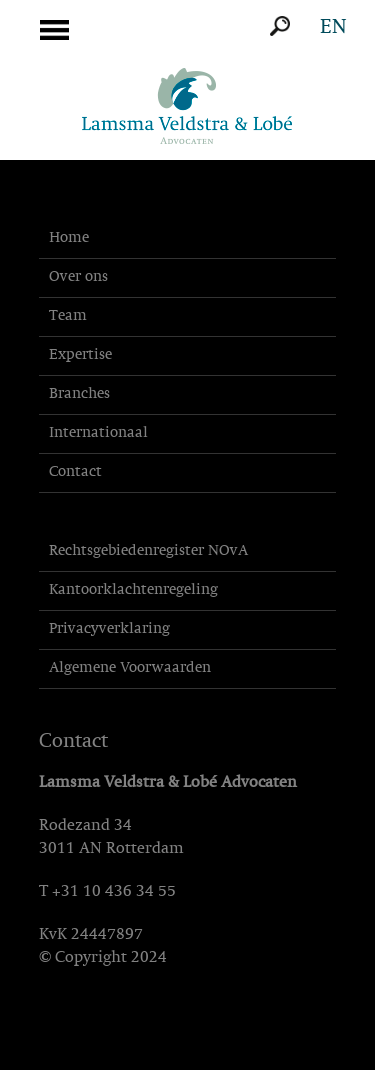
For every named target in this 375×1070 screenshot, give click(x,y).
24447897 (107, 935)
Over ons (78, 277)
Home (69, 238)
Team (68, 316)
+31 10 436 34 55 (114, 892)
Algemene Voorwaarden (130, 668)
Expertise (80, 355)
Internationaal (98, 433)
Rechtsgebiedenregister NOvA (148, 551)
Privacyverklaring (109, 629)
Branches (79, 394)
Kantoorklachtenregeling (133, 590)
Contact (75, 472)
